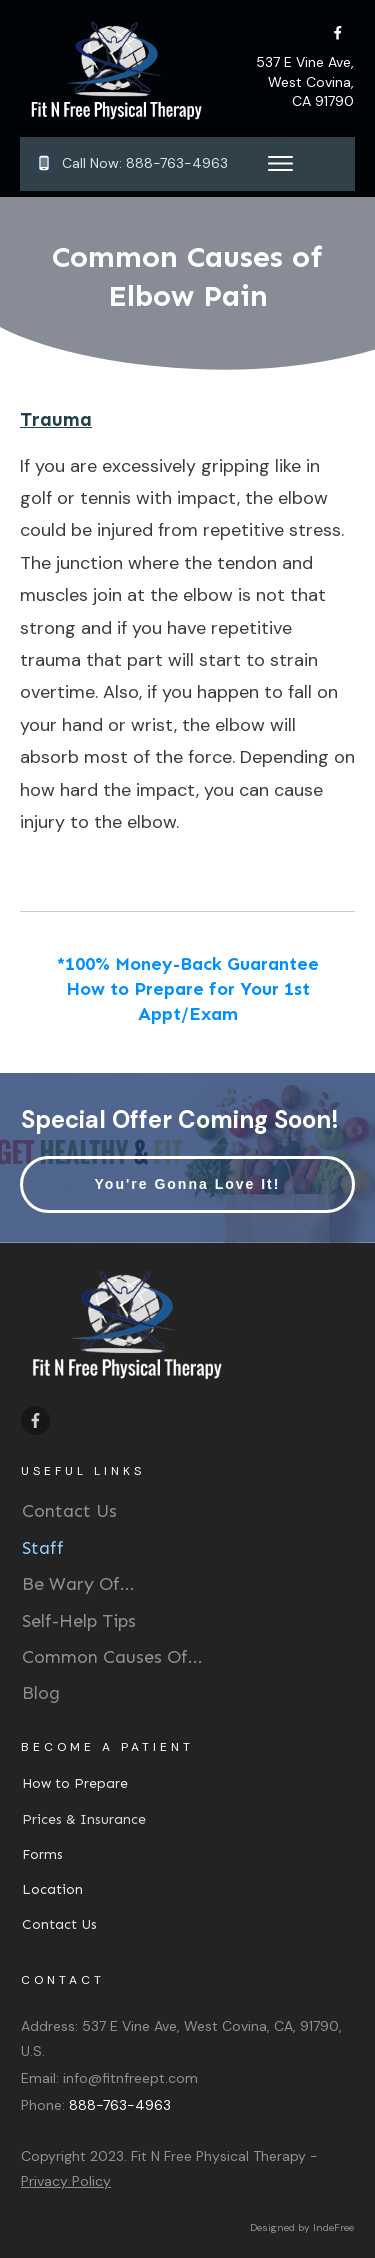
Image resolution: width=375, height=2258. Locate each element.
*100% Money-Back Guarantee (187, 964)
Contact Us (69, 1511)
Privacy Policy (66, 2181)
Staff (43, 1548)
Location (52, 1889)
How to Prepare (75, 1783)
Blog (41, 1693)
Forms (42, 1854)
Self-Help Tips (79, 1621)
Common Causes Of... (112, 1657)
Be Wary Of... (78, 1584)
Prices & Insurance (84, 1819)
